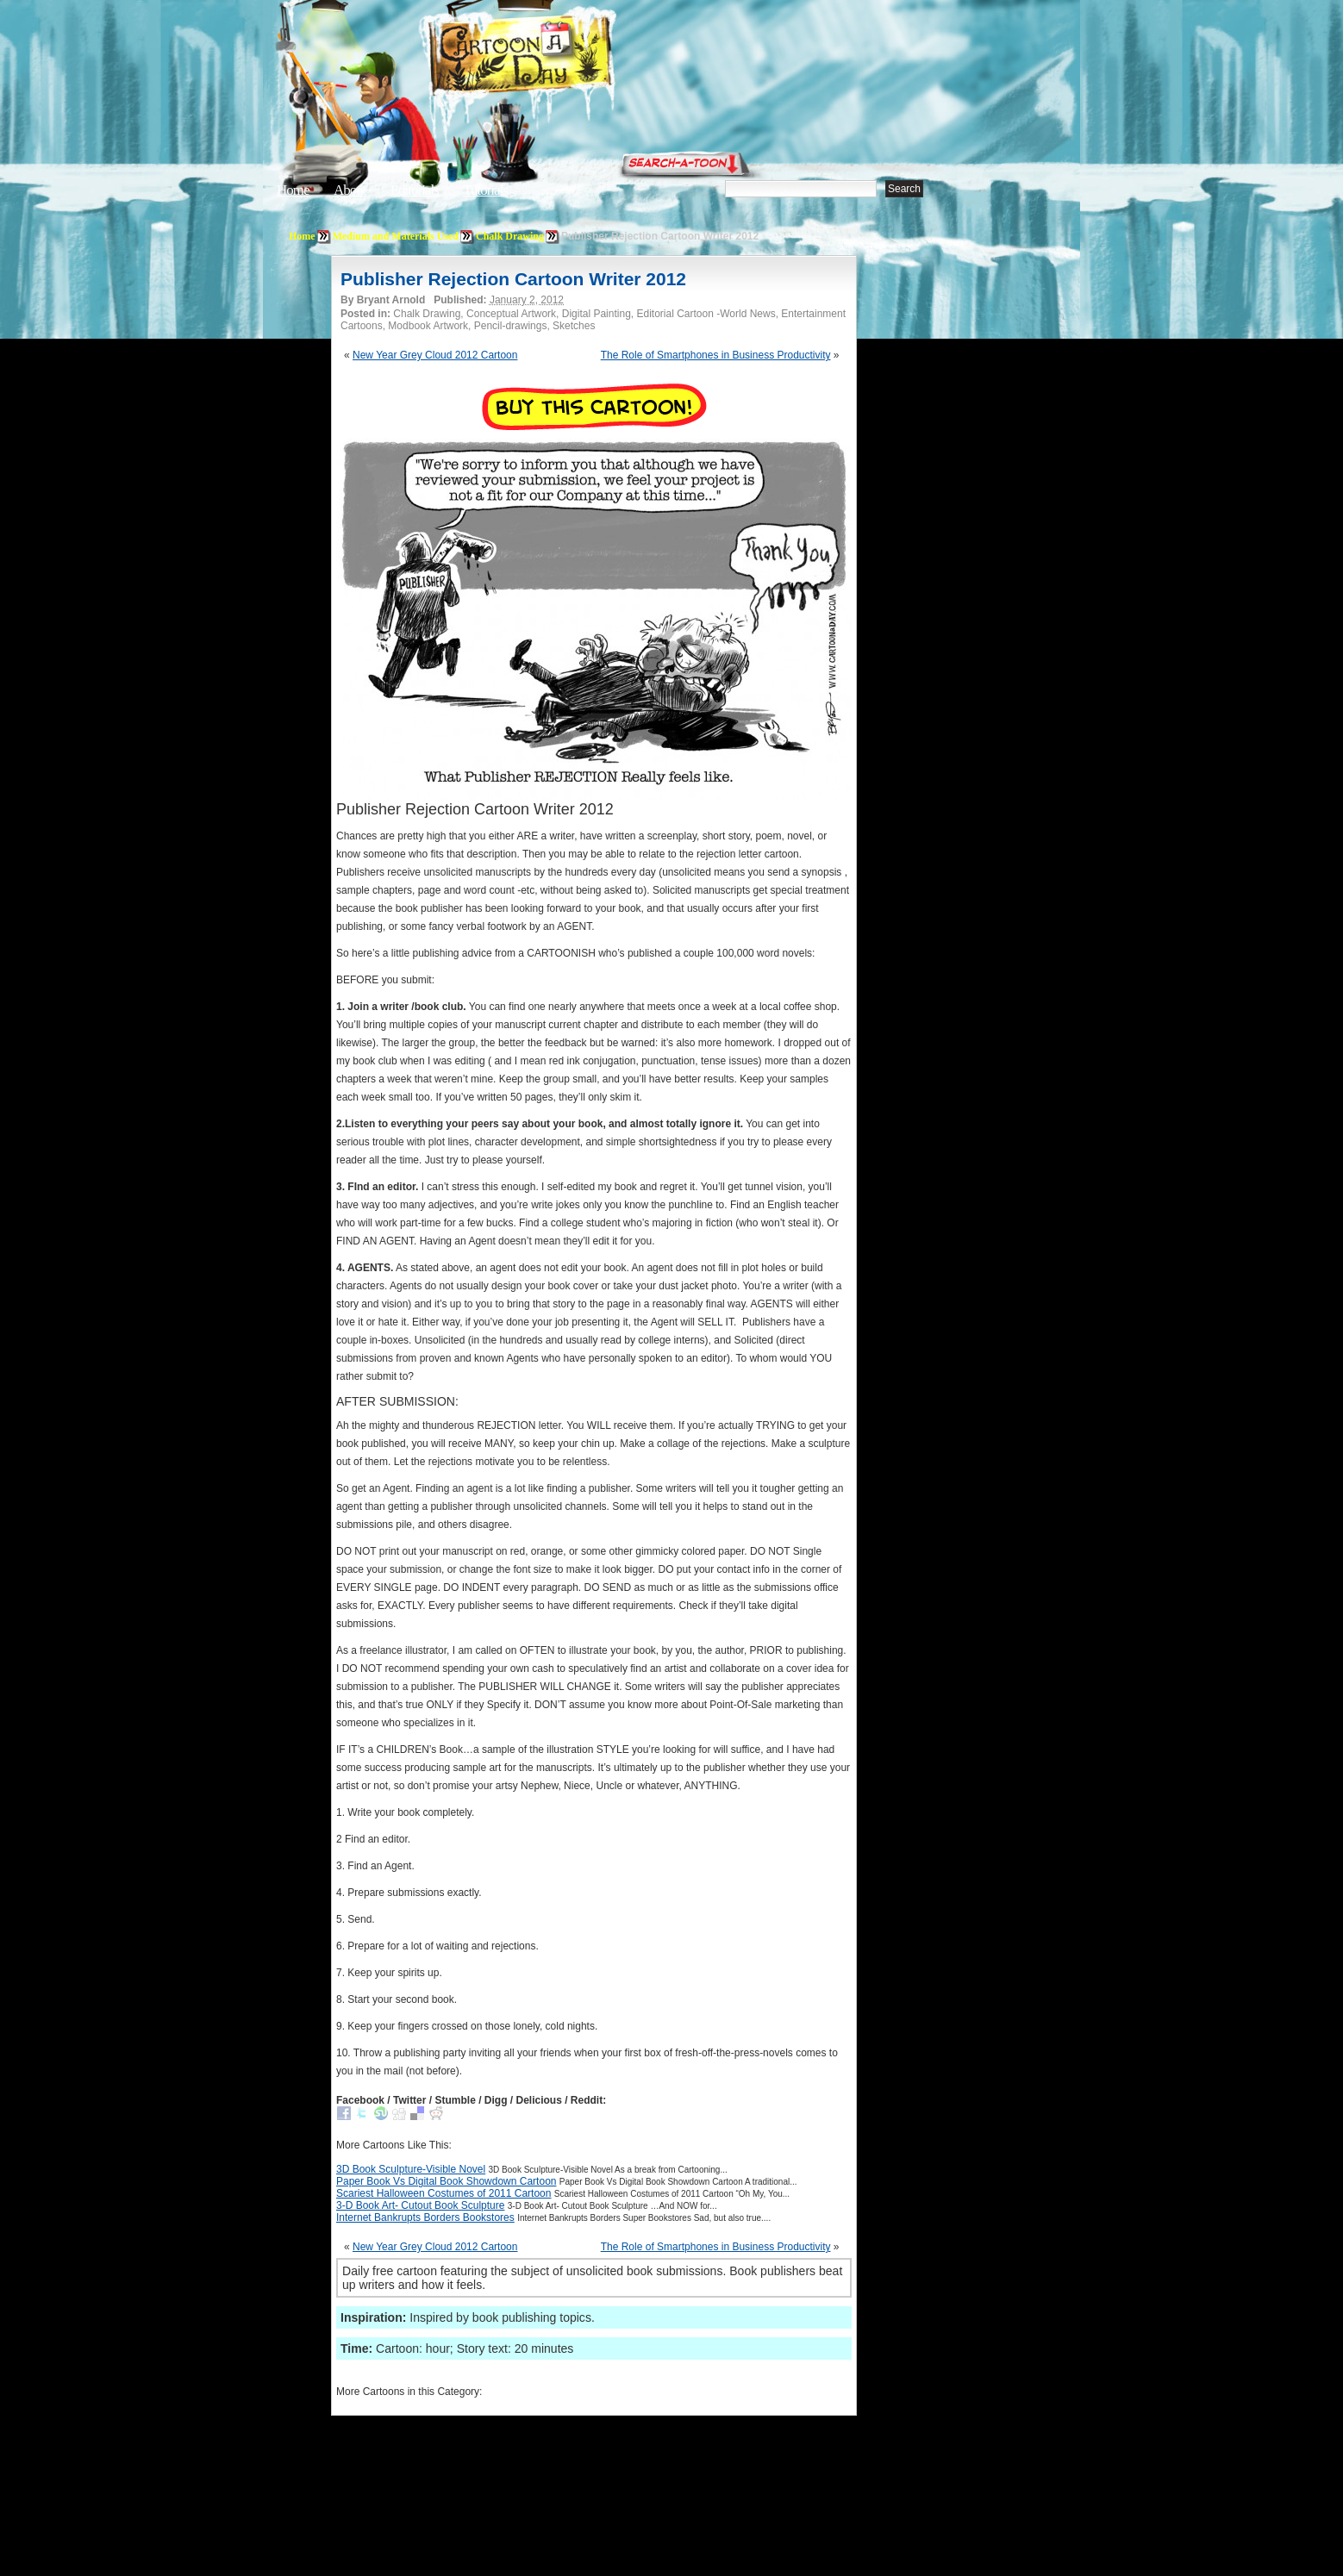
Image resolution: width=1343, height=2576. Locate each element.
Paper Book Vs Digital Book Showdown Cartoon (446, 2181)
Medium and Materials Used (396, 236)
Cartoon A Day (562, 57)
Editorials (414, 190)
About (350, 190)
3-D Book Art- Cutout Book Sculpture (420, 2205)
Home (293, 190)
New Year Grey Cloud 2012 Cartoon (435, 355)
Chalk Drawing (510, 236)
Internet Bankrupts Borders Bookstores (425, 2217)
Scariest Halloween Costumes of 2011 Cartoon (443, 2193)
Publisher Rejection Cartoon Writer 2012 (513, 279)
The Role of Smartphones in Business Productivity (716, 355)
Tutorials (485, 190)
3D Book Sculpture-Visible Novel (410, 2169)
